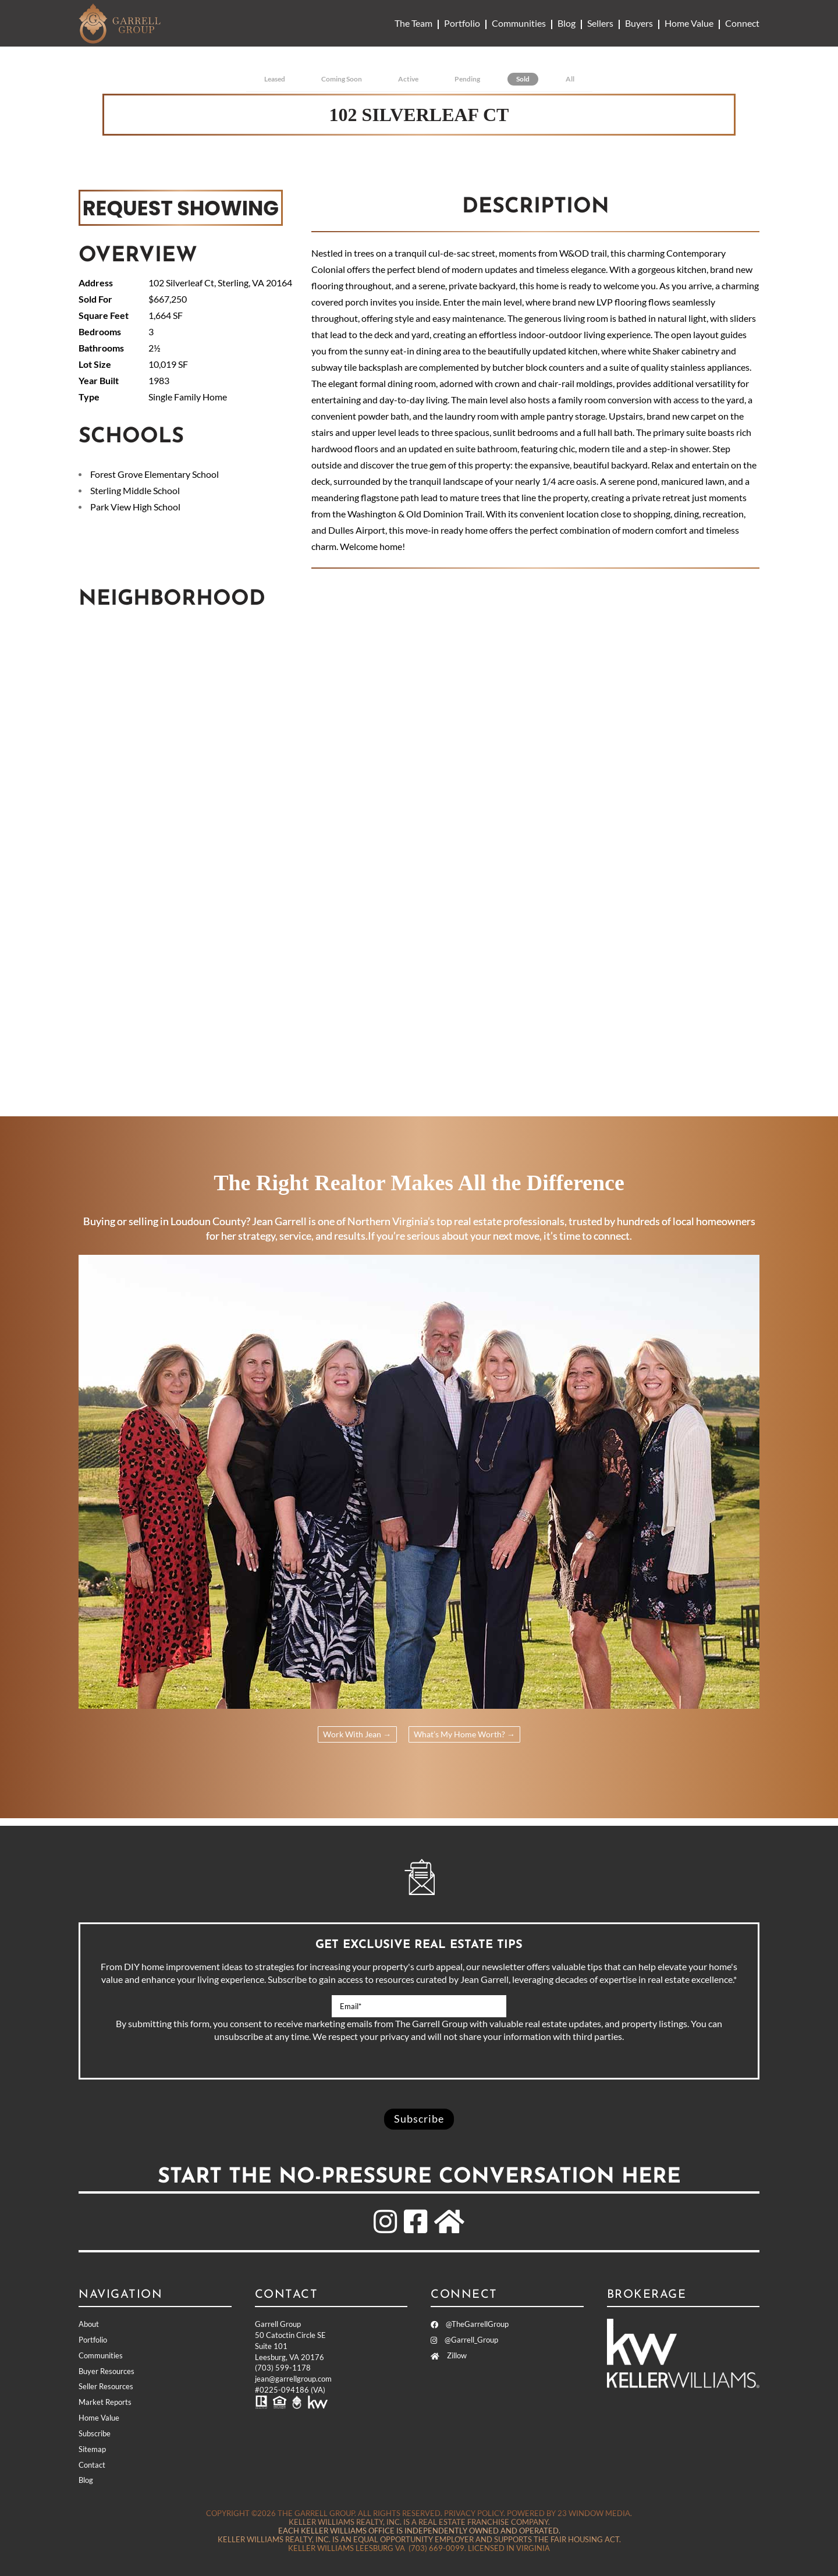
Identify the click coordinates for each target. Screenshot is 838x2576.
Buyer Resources (106, 2371)
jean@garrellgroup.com (293, 2378)
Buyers (639, 23)
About (89, 2324)
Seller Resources (106, 2387)
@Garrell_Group (464, 2339)
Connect (742, 23)
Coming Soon (341, 78)
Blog (567, 23)
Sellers (600, 23)
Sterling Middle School (135, 490)
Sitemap (92, 2449)
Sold (523, 78)
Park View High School (135, 506)
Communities (519, 23)
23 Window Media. (595, 2513)
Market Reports (105, 2402)
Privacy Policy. (474, 2513)
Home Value (689, 23)
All (570, 78)
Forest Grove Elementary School (154, 474)
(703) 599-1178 (283, 2368)
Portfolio (462, 23)
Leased (274, 78)
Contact (92, 2464)
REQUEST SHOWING (181, 207)
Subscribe (95, 2433)
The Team (413, 23)
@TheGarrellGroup (470, 2324)
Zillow (449, 2355)
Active (408, 78)
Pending (467, 78)
